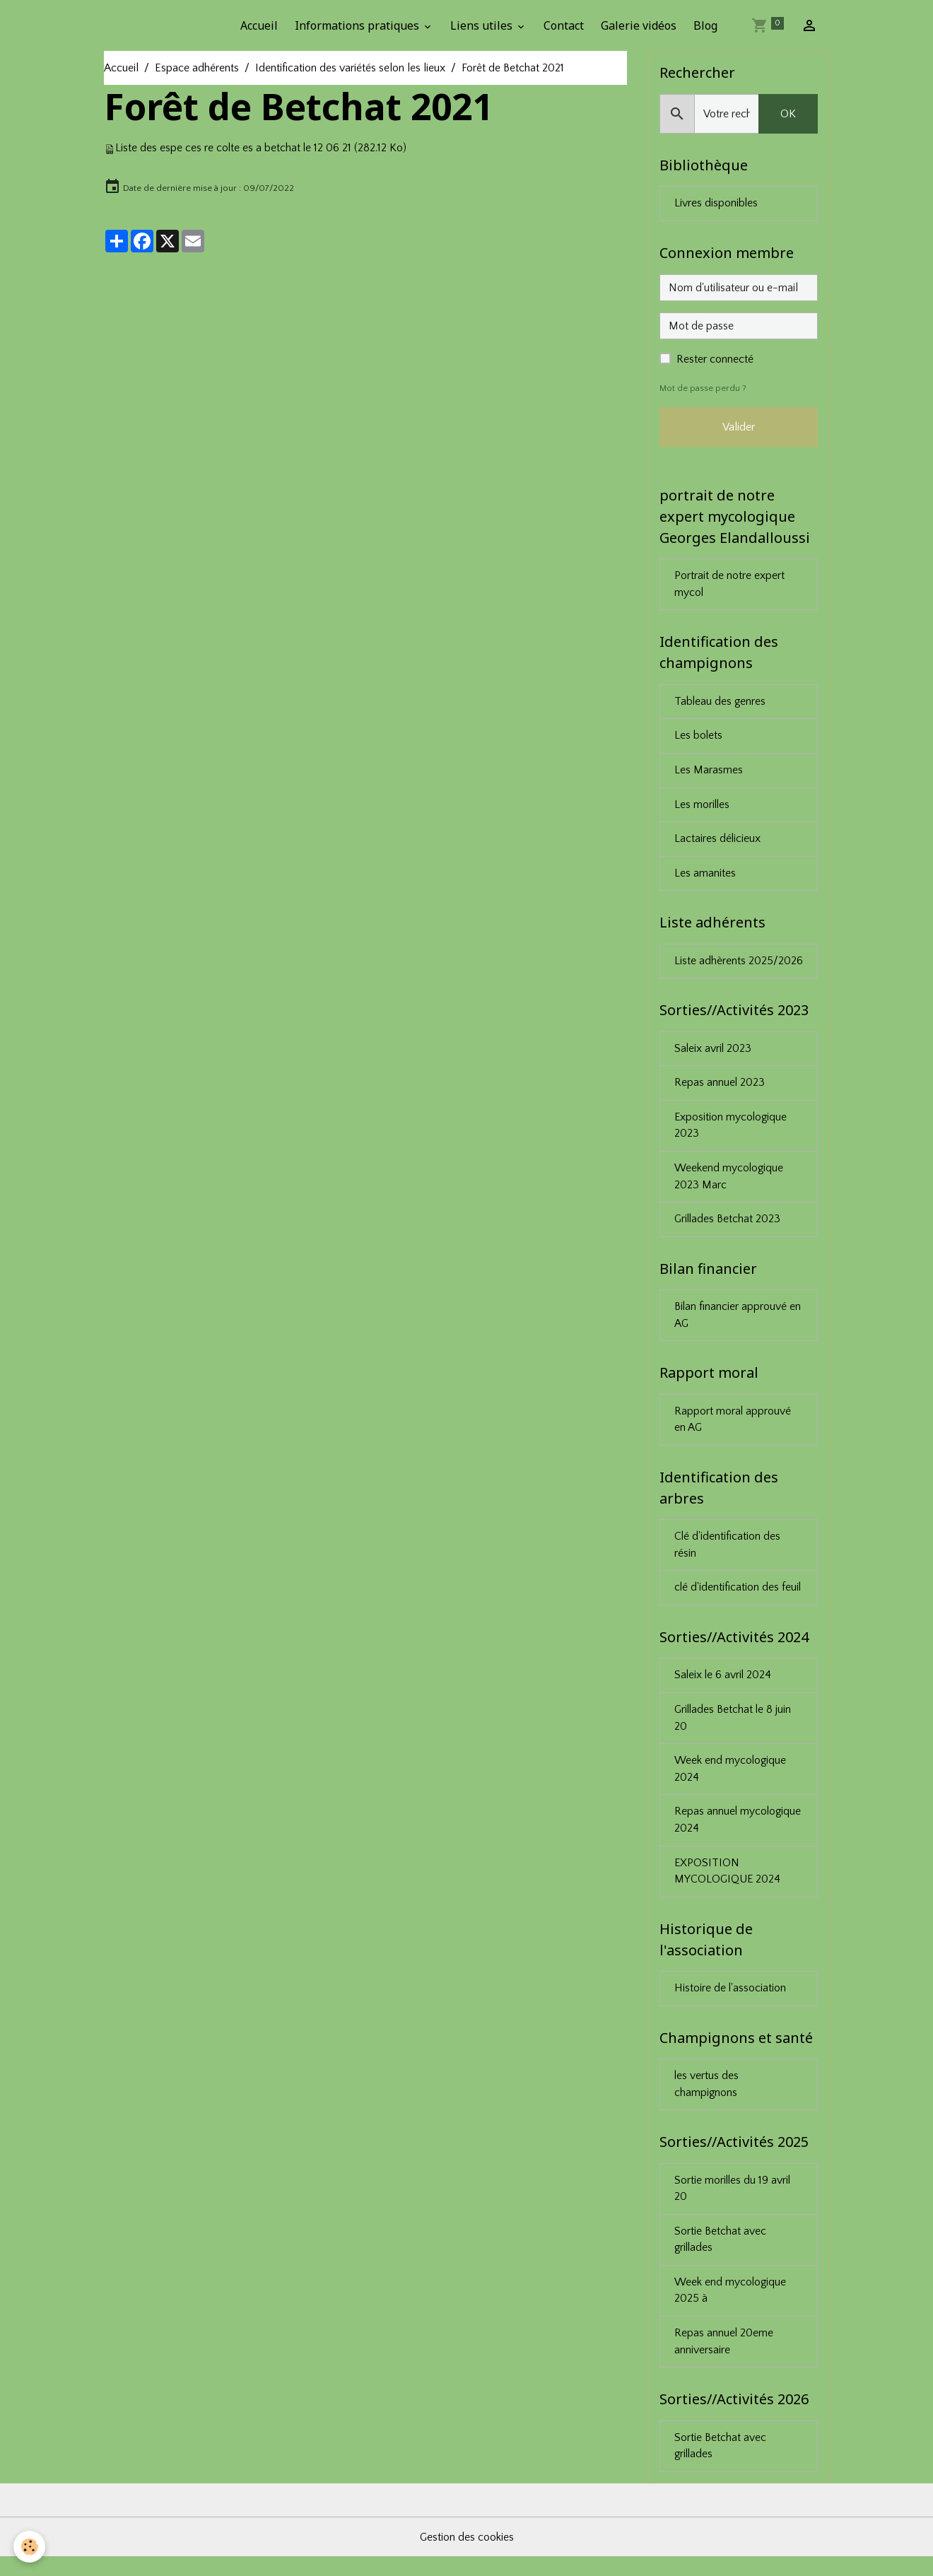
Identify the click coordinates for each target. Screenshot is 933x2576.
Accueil (259, 25)
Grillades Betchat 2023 (728, 1226)
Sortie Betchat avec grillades (720, 2256)
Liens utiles (482, 25)
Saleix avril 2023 (713, 1054)
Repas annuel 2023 (719, 1088)
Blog (705, 25)
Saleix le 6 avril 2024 (723, 1686)
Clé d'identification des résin (727, 1555)
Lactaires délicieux (717, 842)
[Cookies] (30, 2547)
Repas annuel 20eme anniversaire (724, 2360)
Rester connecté (714, 359)
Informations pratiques (358, 25)
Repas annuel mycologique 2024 (738, 1833)
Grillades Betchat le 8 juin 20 (734, 1730)
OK (788, 113)
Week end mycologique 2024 (730, 1781)
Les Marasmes (708, 773)
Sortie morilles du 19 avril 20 (733, 2205)
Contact (564, 25)
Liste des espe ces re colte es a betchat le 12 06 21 (234, 147)
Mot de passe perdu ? (702, 389)
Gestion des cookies (466, 2556)
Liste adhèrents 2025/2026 (738, 965)
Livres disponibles (716, 204)
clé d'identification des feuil (738, 1598)
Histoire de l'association (730, 2002)
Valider (738, 427)
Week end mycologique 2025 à (730, 2308)
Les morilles (702, 808)
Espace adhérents (197, 68)
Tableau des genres (720, 704)
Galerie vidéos (638, 25)
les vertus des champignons (706, 2099)
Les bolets (698, 738)
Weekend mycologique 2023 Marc (729, 1183)
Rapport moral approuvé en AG (733, 1429)
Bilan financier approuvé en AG (738, 1323)
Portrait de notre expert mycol (729, 586)
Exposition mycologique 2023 (731, 1132)
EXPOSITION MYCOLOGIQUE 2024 (728, 1884)
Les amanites (705, 877)
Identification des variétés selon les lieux (350, 68)
